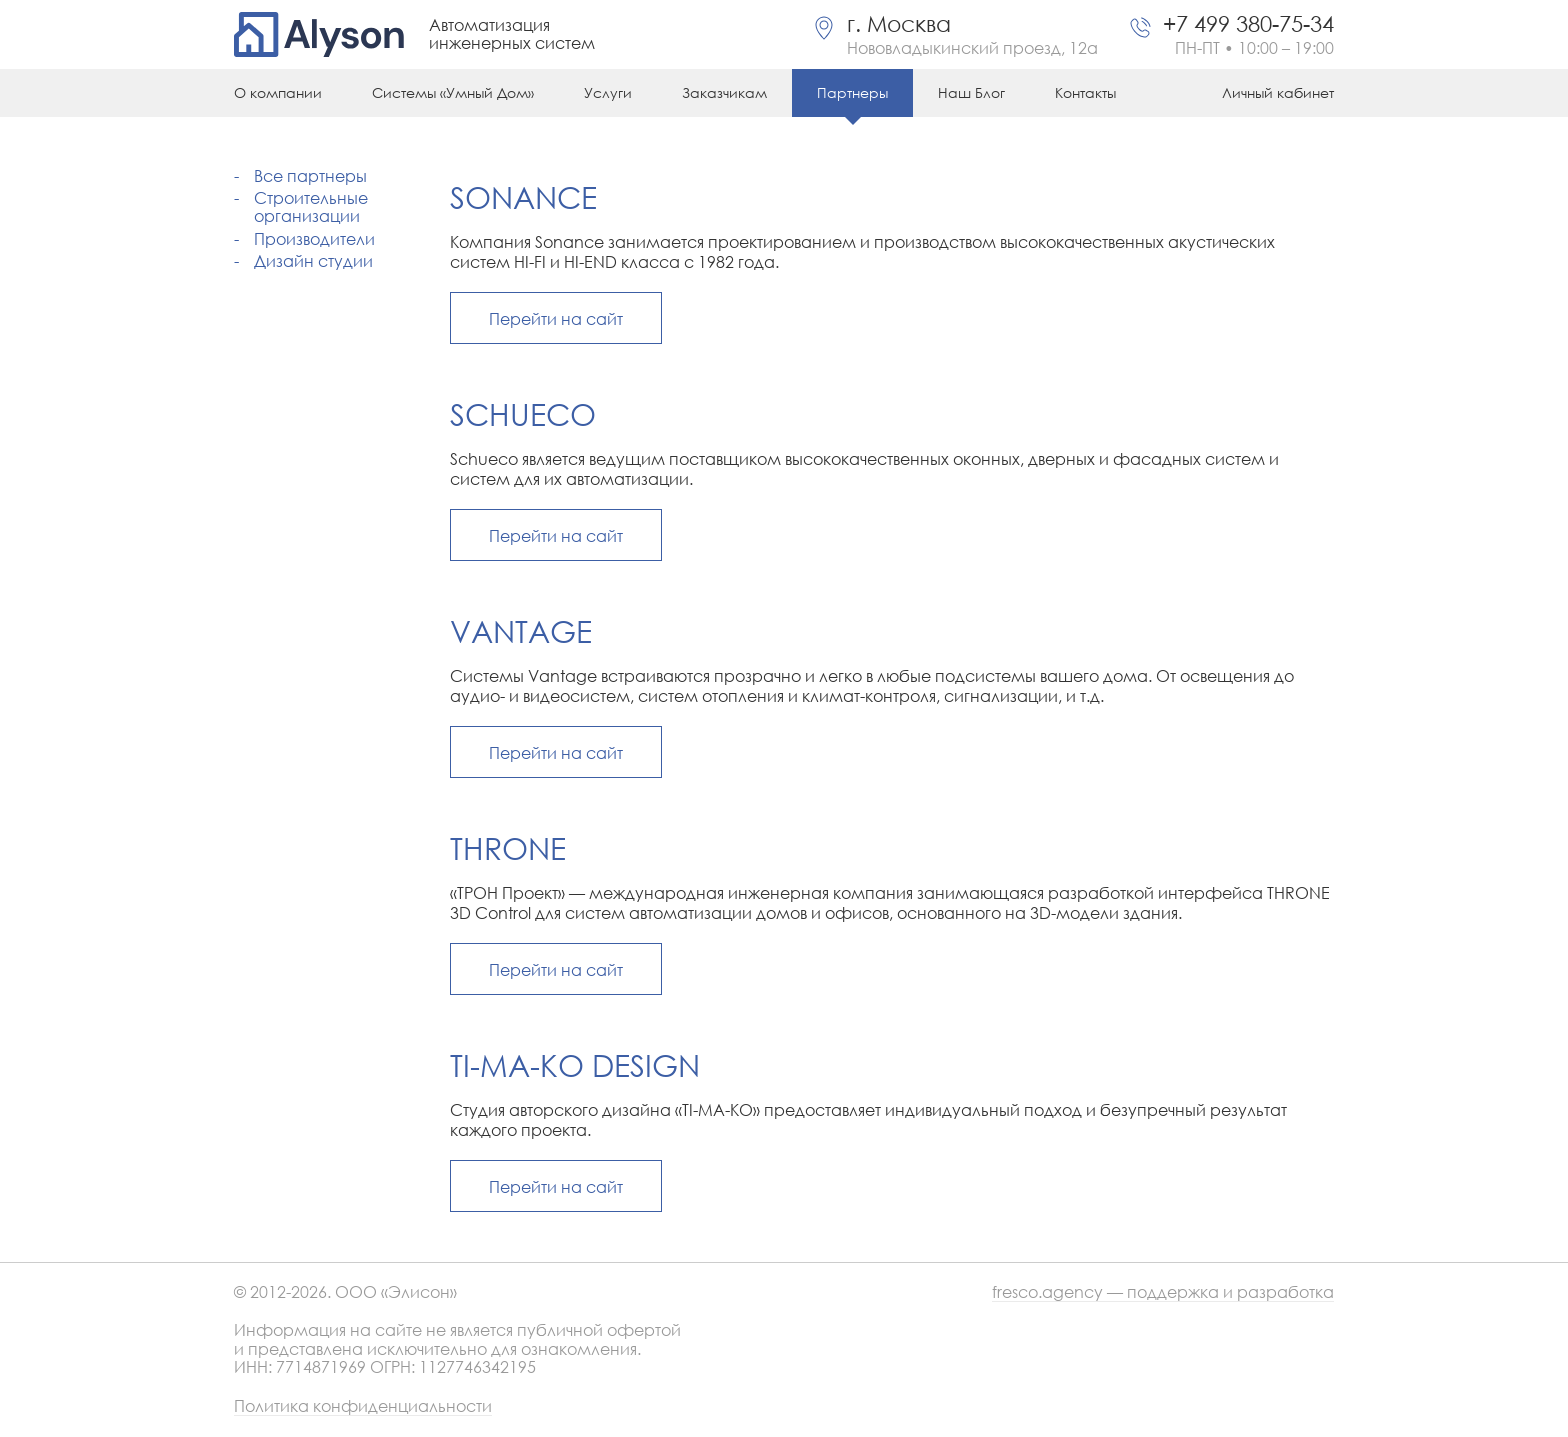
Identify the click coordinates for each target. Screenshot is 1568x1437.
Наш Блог (971, 92)
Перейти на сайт (556, 318)
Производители (314, 238)
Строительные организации (311, 206)
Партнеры (852, 92)
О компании (278, 92)
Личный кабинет (1278, 92)
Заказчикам (724, 92)
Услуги (608, 92)
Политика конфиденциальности (363, 1406)
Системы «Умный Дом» (453, 92)
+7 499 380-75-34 (1248, 23)
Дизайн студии (313, 260)
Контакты (1085, 92)
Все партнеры (310, 175)
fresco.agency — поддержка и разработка (1163, 1292)
